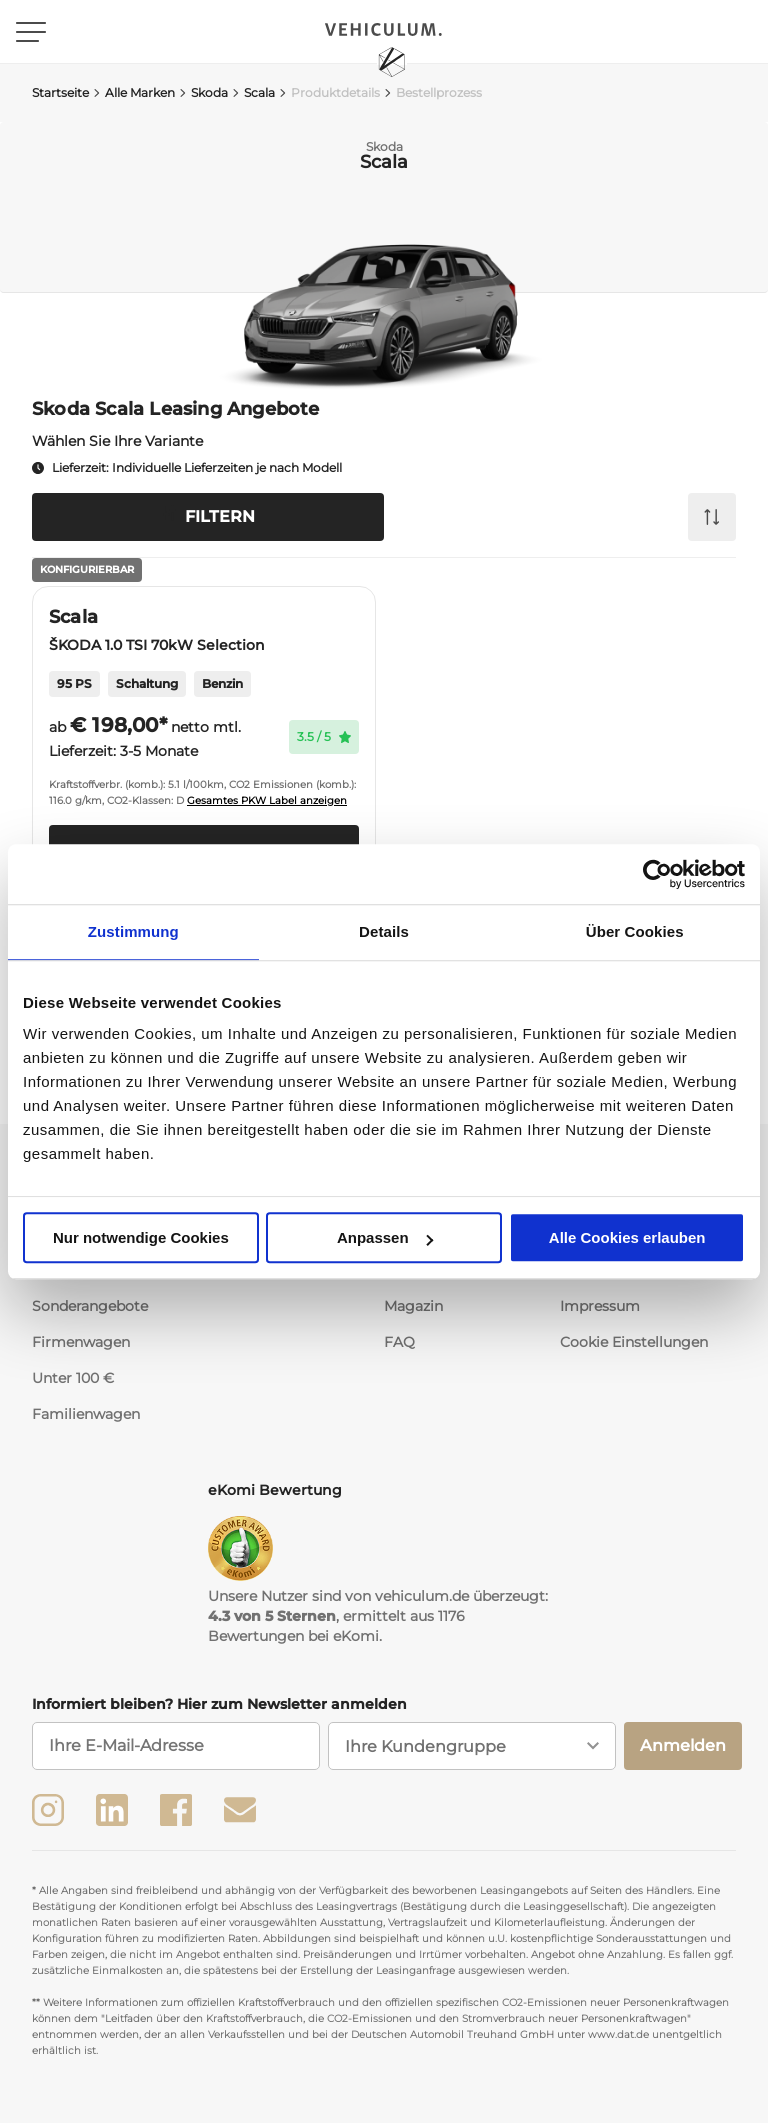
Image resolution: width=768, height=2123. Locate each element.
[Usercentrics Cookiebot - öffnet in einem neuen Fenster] (657, 874)
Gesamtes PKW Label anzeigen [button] (267, 800)
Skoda (203, 92)
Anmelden (683, 1745)
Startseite (60, 92)
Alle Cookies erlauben (627, 1237)
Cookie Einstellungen (634, 1342)
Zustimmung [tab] (133, 931)
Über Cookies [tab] (635, 931)
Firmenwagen (81, 1342)
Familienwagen (86, 1414)
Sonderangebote (90, 1306)
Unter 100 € (73, 1378)
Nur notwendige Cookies (141, 1237)
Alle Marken (134, 92)
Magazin (413, 1306)
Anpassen (385, 1237)
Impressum (600, 1306)
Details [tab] (384, 931)
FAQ (399, 1342)
